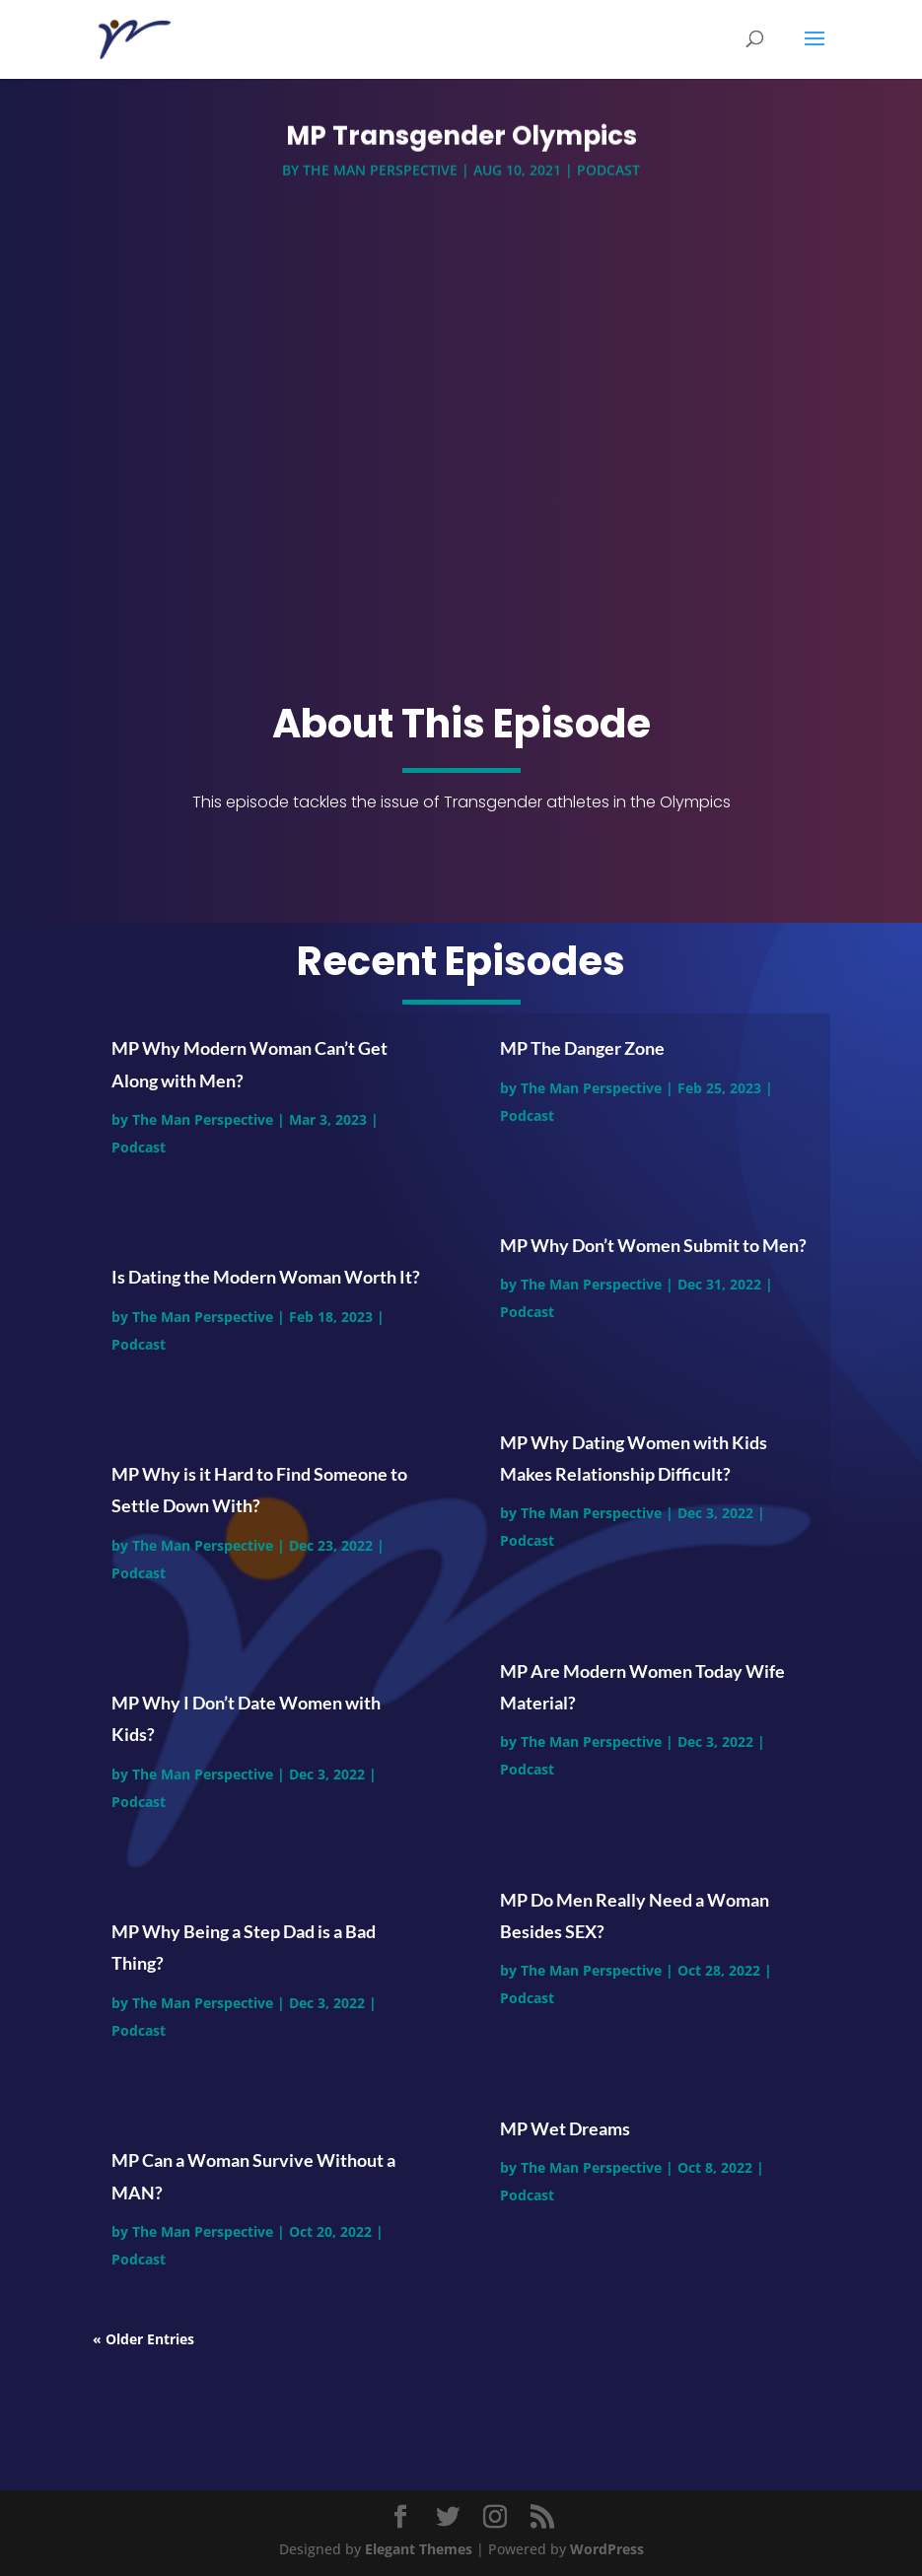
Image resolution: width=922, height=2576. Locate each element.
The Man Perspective (380, 175)
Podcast (608, 175)
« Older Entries (143, 2339)
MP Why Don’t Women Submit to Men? (653, 1245)
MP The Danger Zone (582, 1048)
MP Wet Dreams (565, 2128)
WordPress (607, 2549)
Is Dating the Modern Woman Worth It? (265, 1277)
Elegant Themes (418, 2549)
